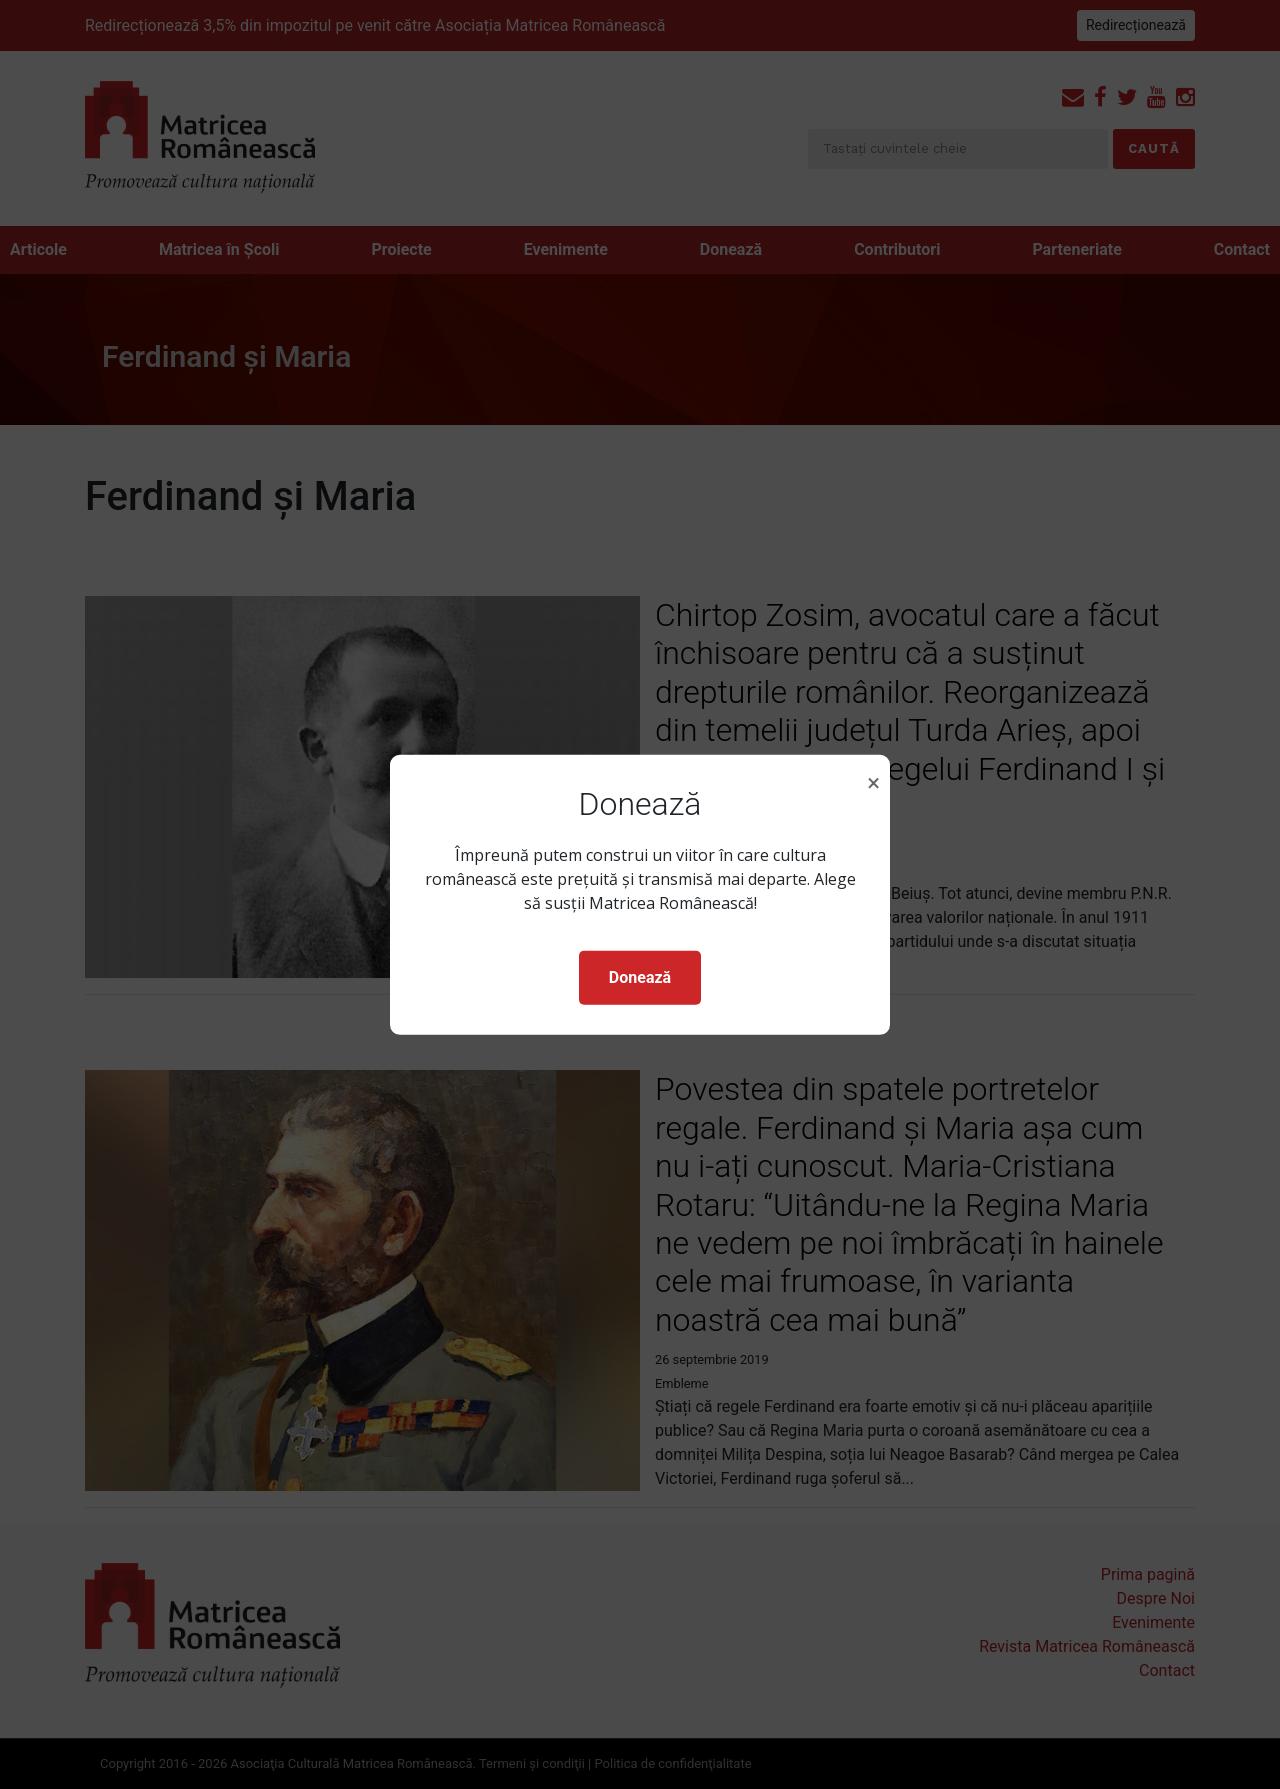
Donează (640, 977)
